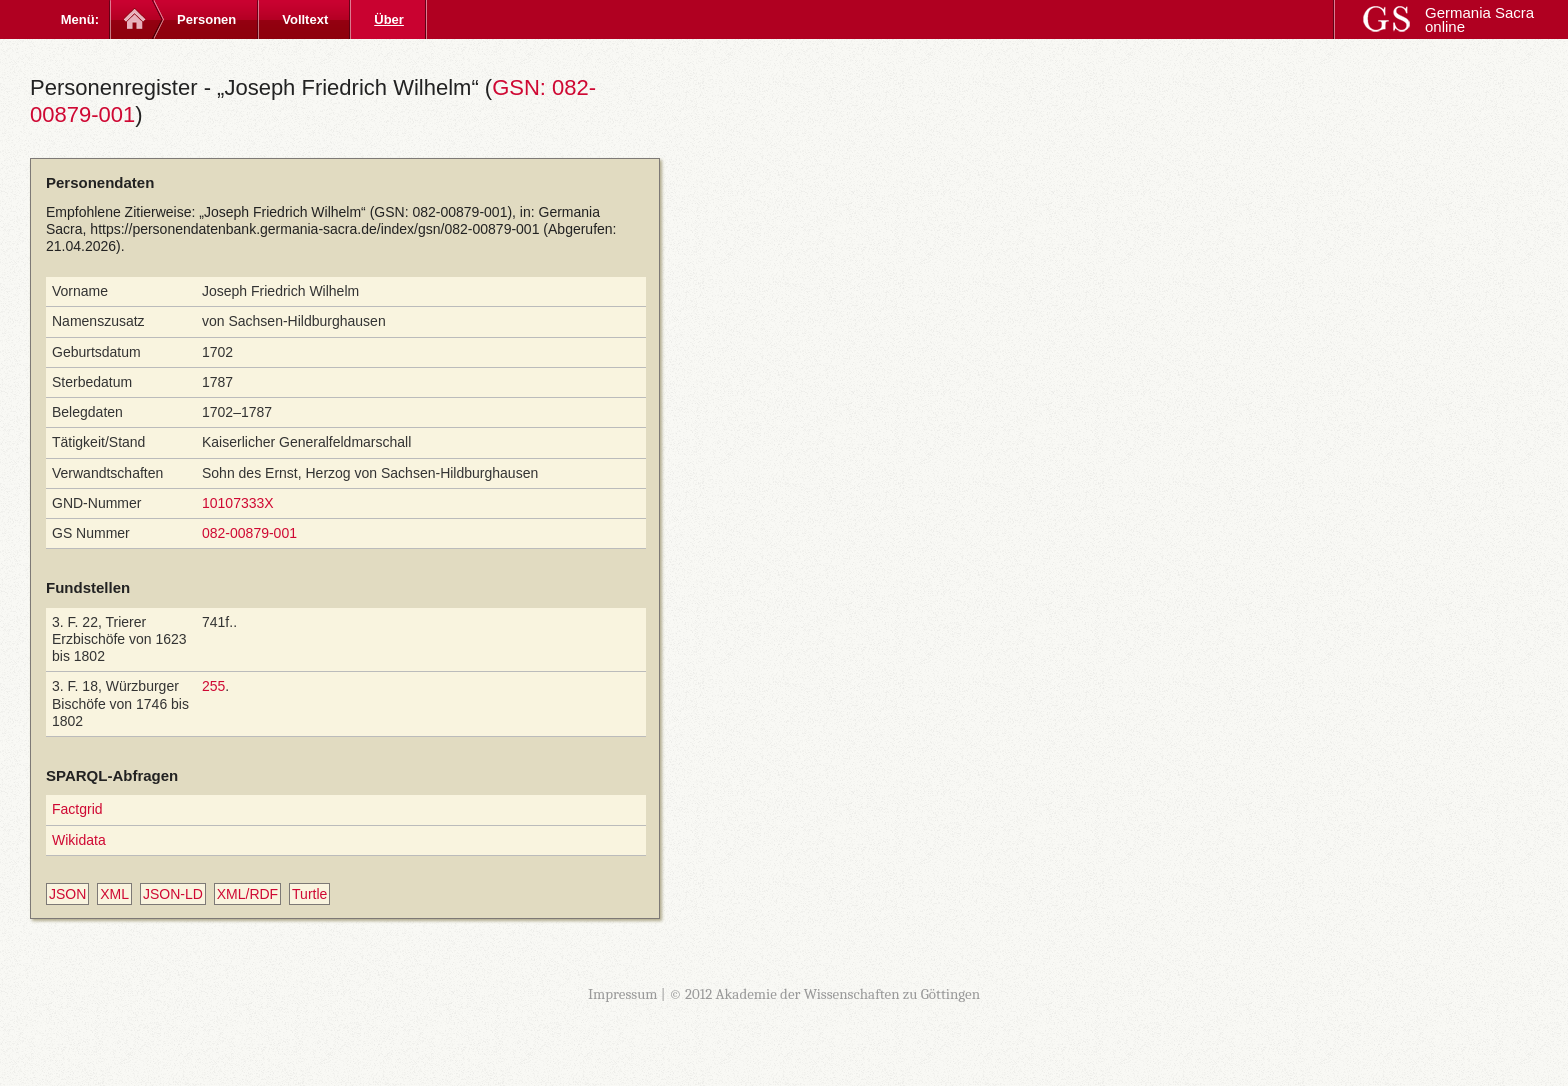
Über (389, 19)
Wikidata (79, 840)
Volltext (305, 19)
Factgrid (77, 809)
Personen (206, 19)
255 (213, 686)
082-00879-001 (249, 533)
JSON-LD (173, 894)
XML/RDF (247, 894)
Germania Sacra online (1479, 19)
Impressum (623, 994)
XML (114, 894)
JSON (67, 894)
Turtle (309, 894)
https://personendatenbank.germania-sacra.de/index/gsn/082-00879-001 (314, 229)
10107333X (238, 503)
